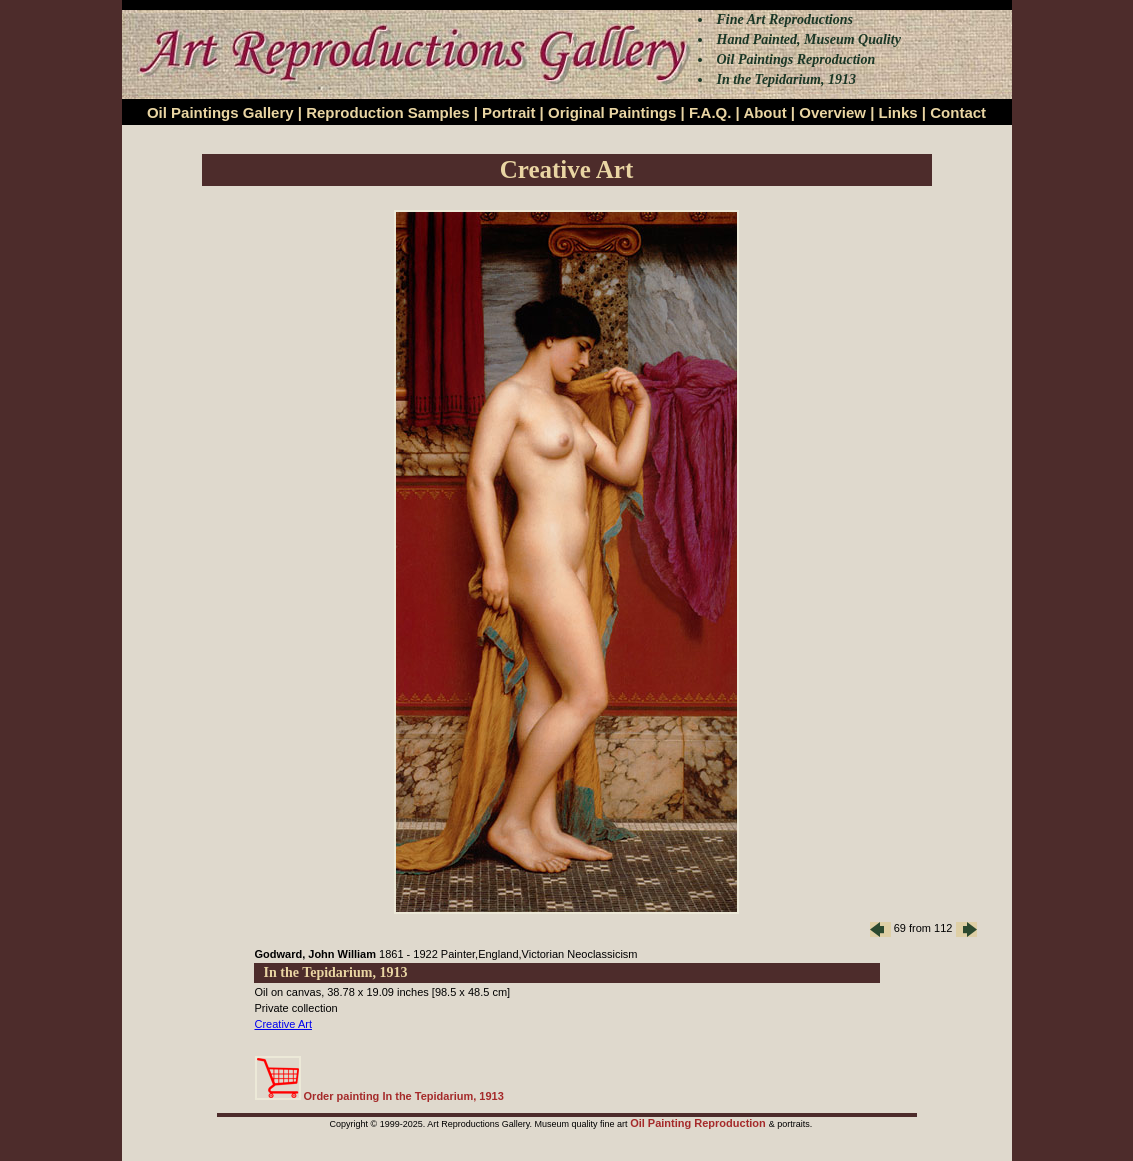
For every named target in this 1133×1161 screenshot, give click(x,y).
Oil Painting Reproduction (699, 1123)
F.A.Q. (710, 112)
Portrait (508, 112)
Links (898, 112)
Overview (832, 112)
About (764, 112)
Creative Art (283, 1024)
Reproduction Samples (387, 112)
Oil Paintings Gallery (220, 112)
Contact (958, 112)
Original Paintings (612, 112)
